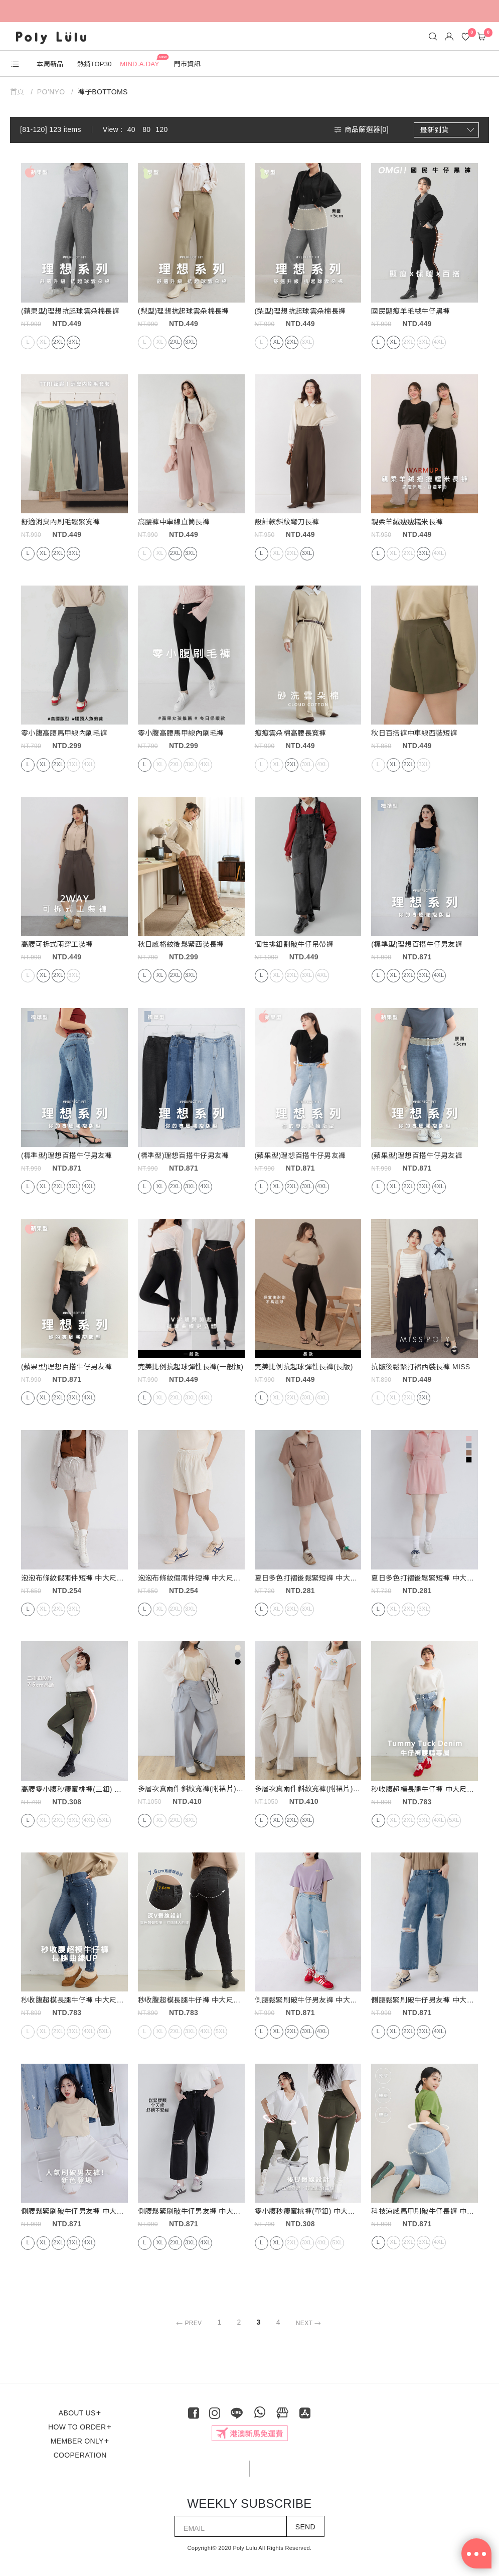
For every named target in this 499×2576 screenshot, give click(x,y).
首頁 (18, 92)
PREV (187, 2323)
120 (161, 129)
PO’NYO (51, 92)
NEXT (309, 2323)
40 (131, 129)
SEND (305, 2527)
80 (146, 129)
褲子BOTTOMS (103, 92)
